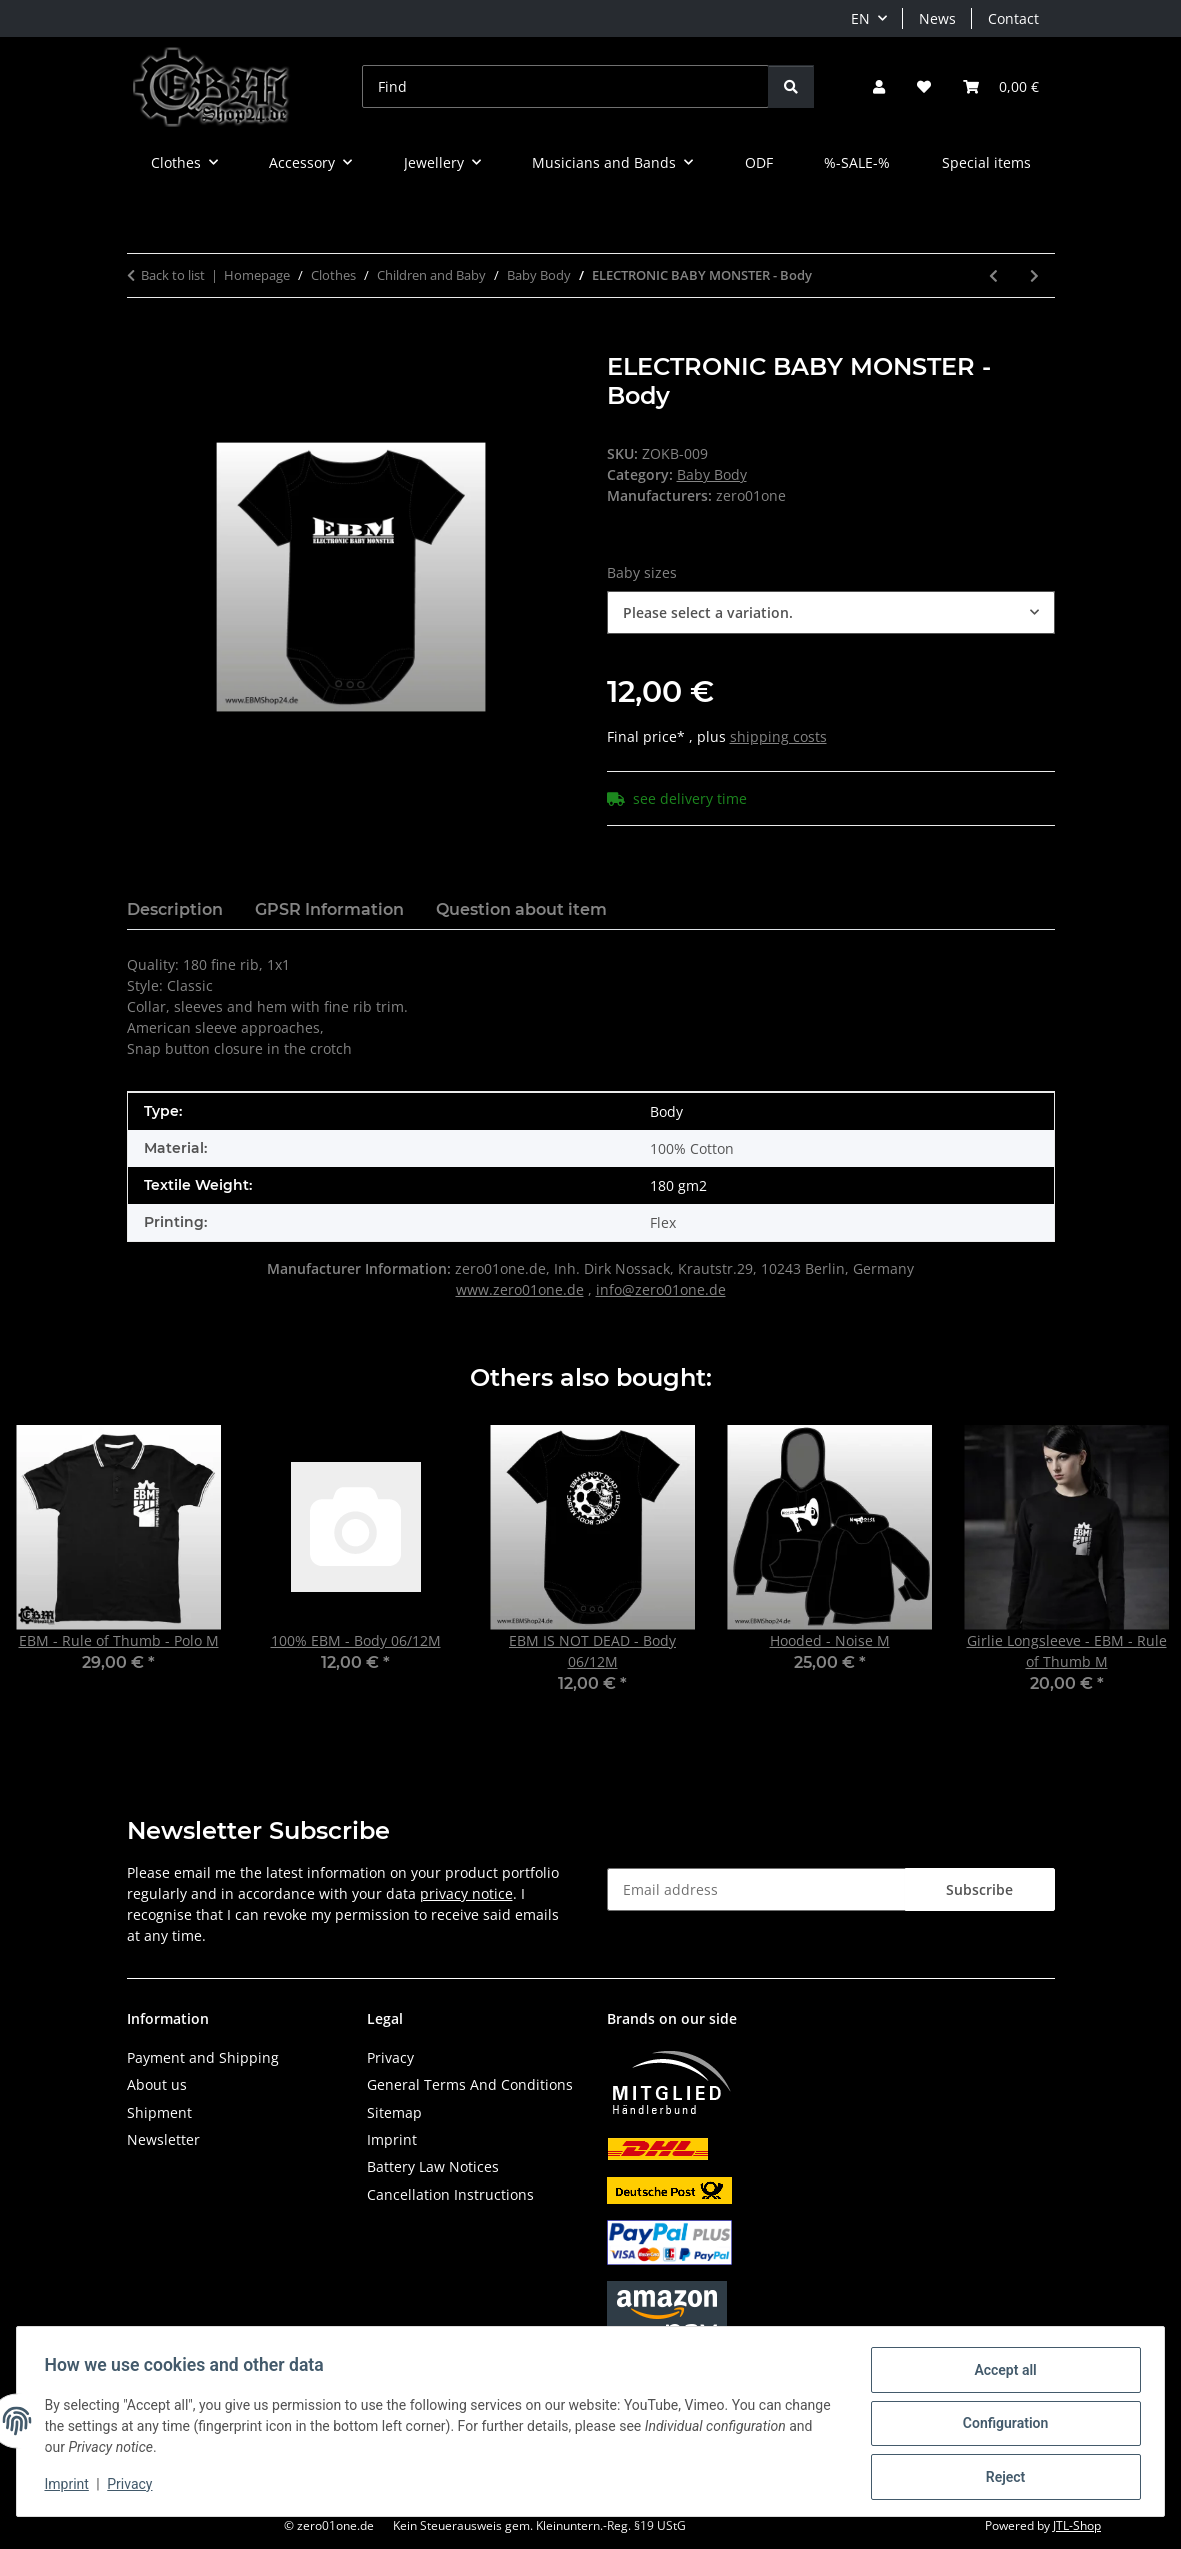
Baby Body (712, 474)
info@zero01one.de (661, 1289)
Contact (1013, 18)
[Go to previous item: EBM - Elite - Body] (993, 275)
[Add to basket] (143, 342)
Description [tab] (175, 909)
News (937, 18)
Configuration (1000, 2426)
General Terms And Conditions (470, 2084)
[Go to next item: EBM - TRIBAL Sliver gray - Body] (1034, 275)
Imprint (71, 2487)
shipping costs (778, 736)
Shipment (159, 2112)
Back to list (173, 275)
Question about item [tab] (521, 909)
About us (157, 2084)
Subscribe (979, 1889)
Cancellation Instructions (450, 2194)
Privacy (134, 2487)
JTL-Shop (1077, 2525)
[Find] (565, 86)
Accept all (1001, 2374)
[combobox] (831, 612)
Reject (1001, 2478)
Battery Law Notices (433, 2166)
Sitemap (394, 2112)
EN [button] (860, 18)
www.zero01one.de (520, 1289)
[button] (879, 86)
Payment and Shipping (203, 2057)
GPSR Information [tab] (329, 909)
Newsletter (163, 2139)
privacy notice (466, 1893)
